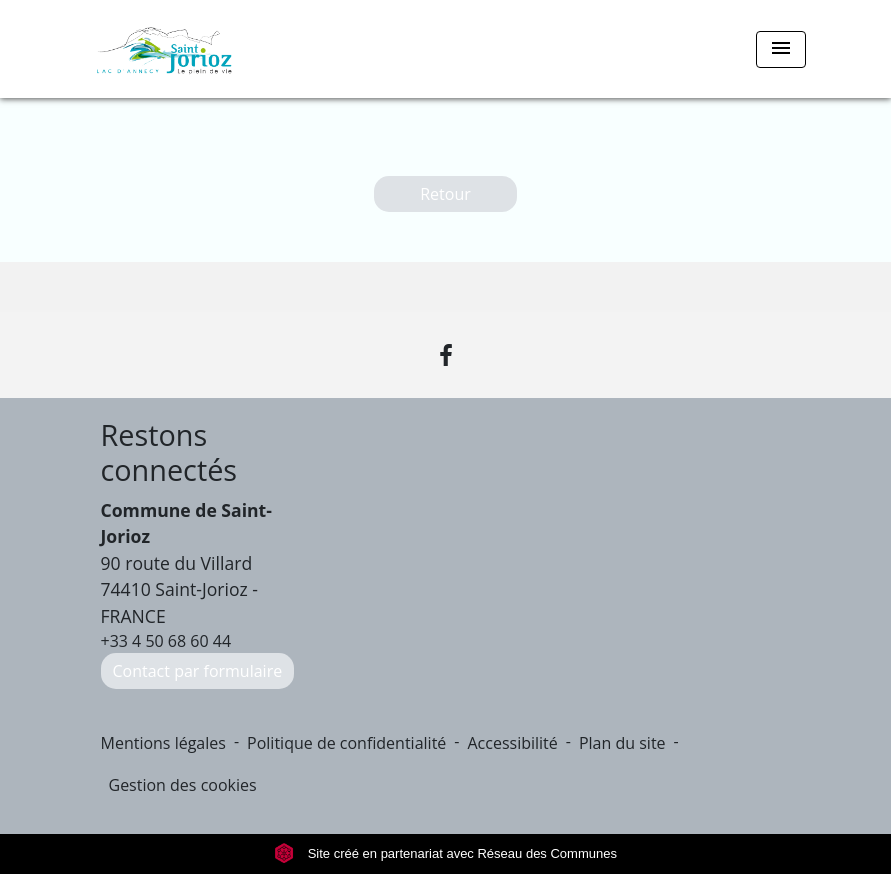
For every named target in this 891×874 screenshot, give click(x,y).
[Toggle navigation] (781, 49)
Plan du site (622, 743)
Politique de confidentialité (346, 743)
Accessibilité (512, 743)
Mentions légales (163, 743)
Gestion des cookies (183, 785)
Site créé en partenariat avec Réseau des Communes (445, 853)
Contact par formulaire (198, 671)
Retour (445, 194)
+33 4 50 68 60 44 (166, 641)
